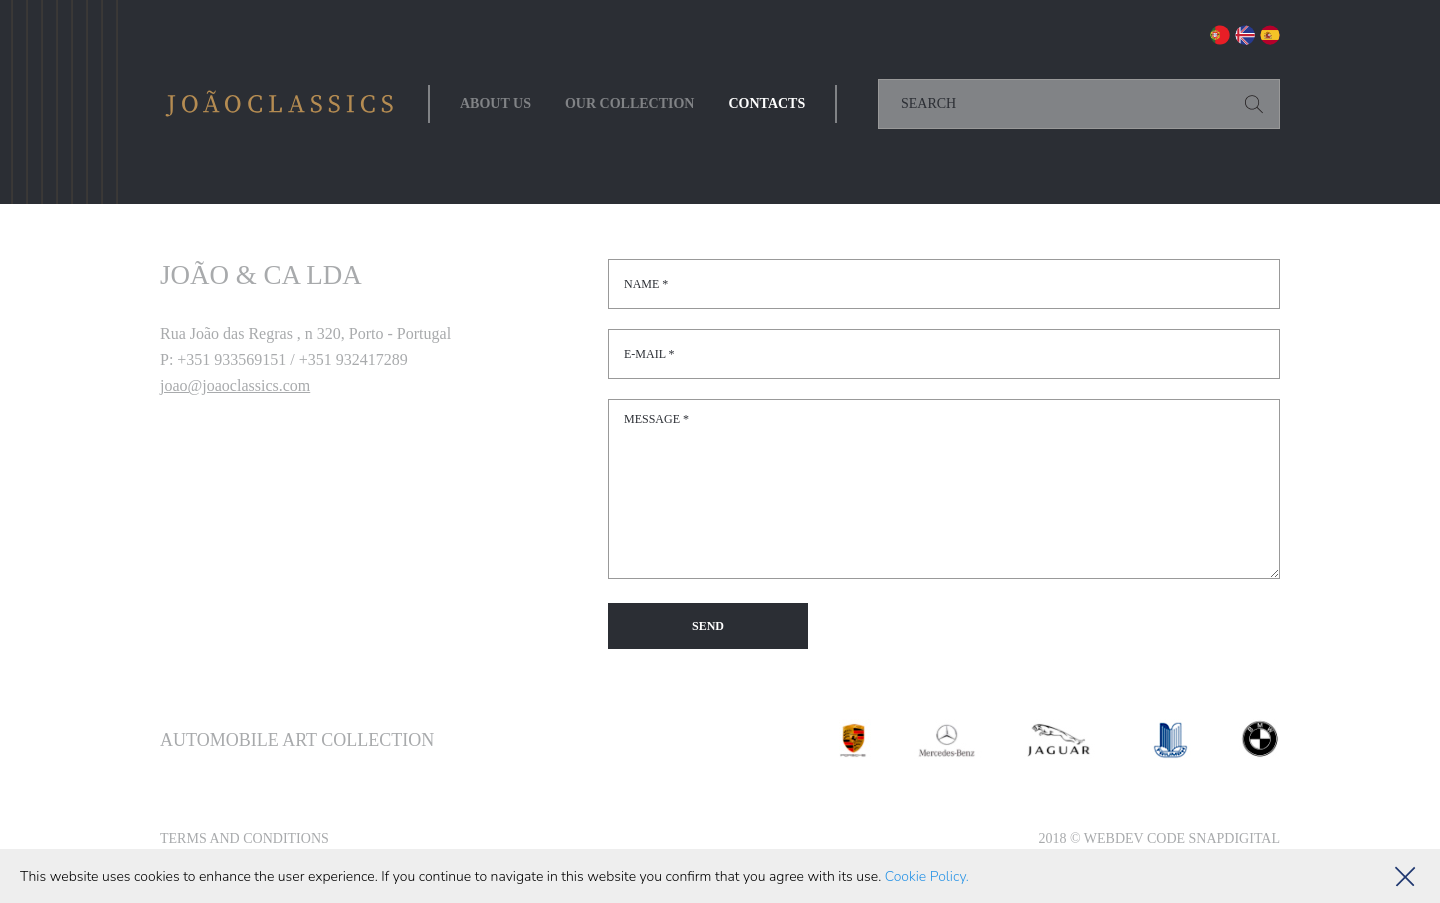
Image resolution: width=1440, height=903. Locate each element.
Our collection (630, 103)
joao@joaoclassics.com (235, 385)
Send (708, 626)
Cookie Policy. (927, 876)
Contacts (766, 103)
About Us (495, 103)
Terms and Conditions (244, 838)
